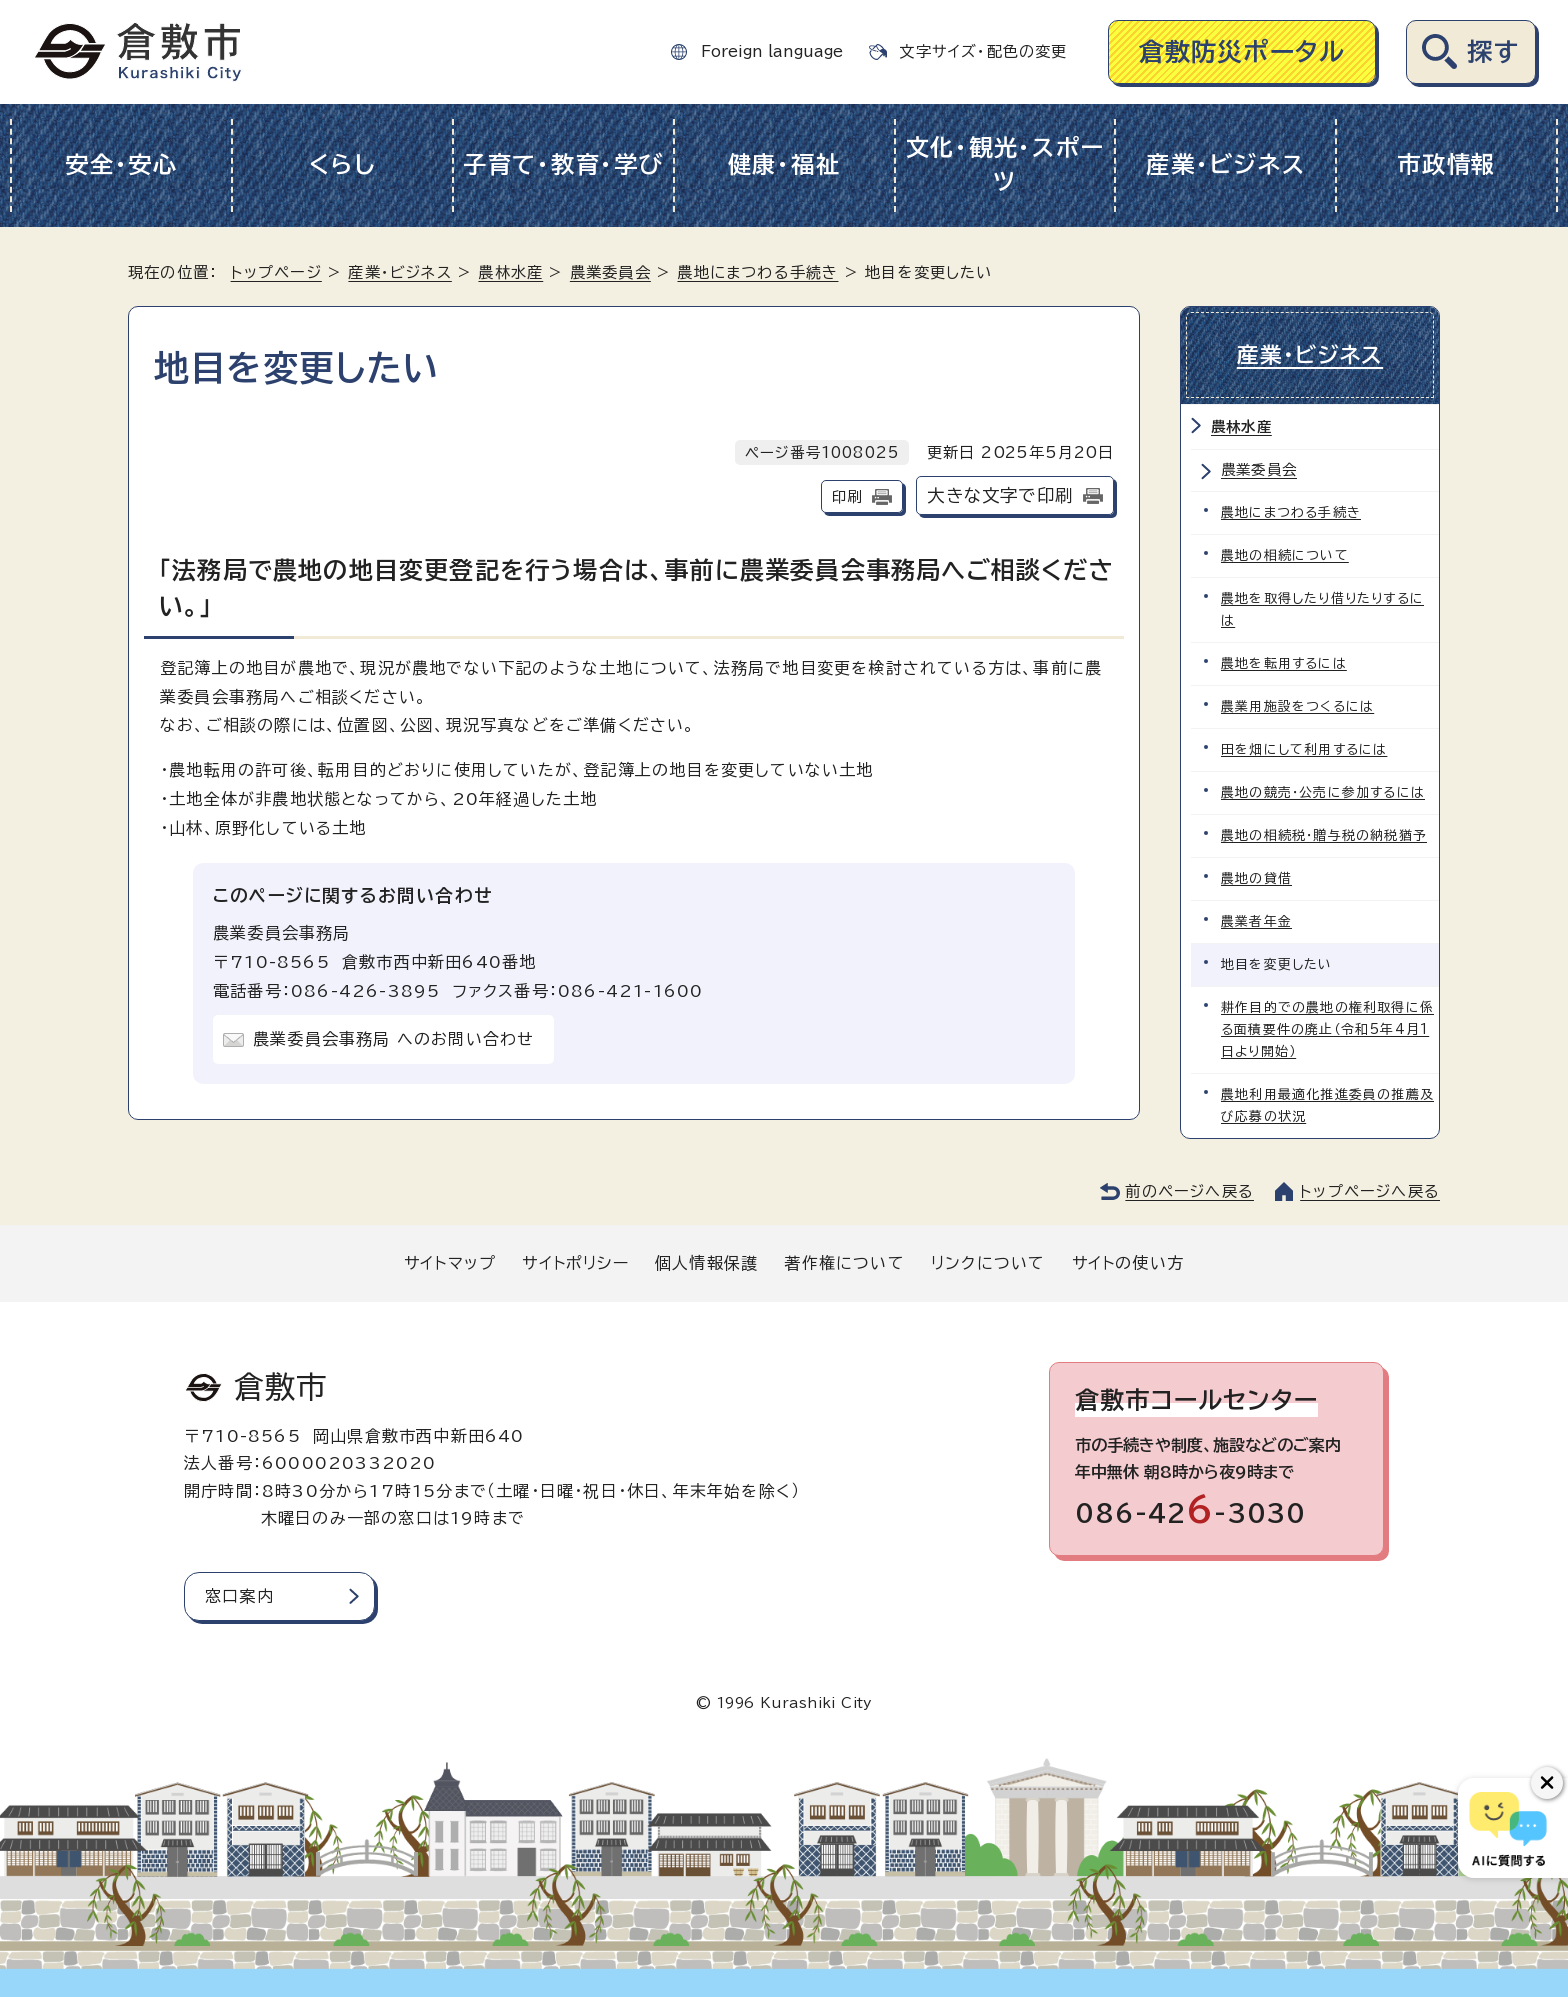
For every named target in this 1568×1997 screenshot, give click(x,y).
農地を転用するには (1284, 663)
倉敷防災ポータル (1242, 51)
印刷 (847, 496)
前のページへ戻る (1189, 1191)
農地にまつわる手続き (757, 272)
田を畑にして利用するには (1304, 749)
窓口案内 (239, 1596)
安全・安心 (121, 164)
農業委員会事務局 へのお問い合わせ (393, 1039)
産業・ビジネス (1225, 164)
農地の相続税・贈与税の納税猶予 (1324, 835)
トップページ (276, 272)
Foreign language (772, 51)
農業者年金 (1256, 921)
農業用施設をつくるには (1297, 706)
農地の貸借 (1256, 878)
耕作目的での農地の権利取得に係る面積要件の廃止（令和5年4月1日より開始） (1327, 1029)
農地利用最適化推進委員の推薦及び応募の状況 (1327, 1105)
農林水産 (510, 272)
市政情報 (1446, 164)
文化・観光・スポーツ (1005, 165)
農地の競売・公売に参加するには (1323, 792)
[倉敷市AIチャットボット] (1508, 1828)
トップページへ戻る (1370, 1191)
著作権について (844, 1263)
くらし (342, 164)
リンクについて (988, 1263)
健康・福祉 (784, 164)
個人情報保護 (706, 1263)
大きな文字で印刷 (1000, 495)
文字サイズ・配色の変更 (983, 51)
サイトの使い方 (1128, 1263)
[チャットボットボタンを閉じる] (1547, 1783)
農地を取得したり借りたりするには (1322, 609)
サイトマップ (450, 1263)
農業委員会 (610, 272)
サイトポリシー (575, 1263)
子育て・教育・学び (563, 164)
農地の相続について (1285, 555)
